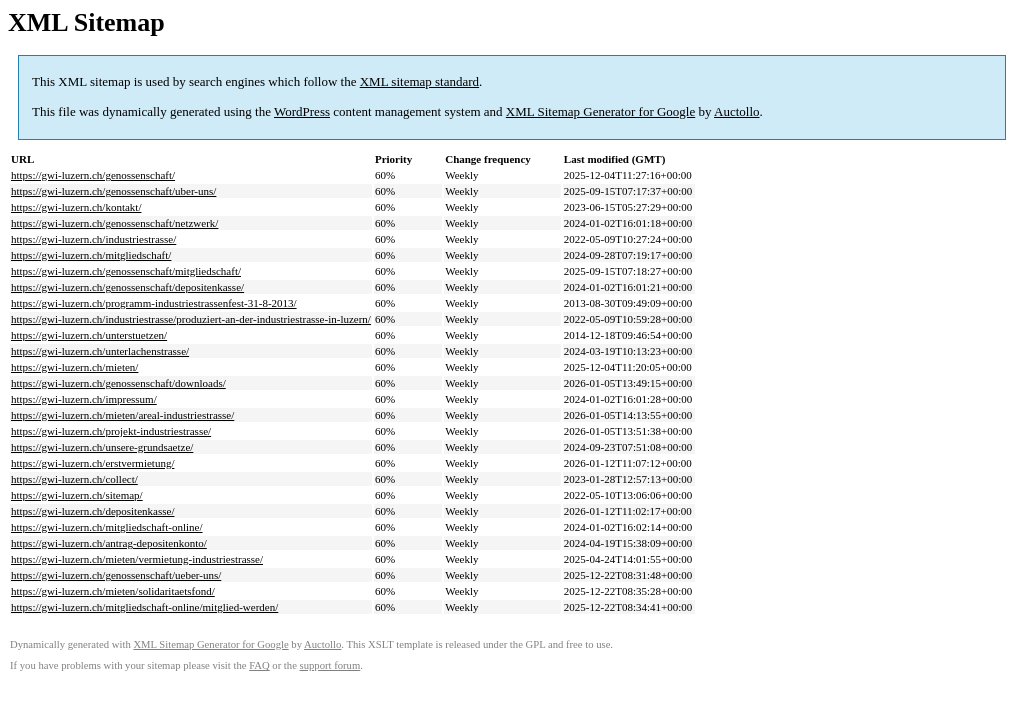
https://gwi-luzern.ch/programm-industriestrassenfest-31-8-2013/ (154, 303)
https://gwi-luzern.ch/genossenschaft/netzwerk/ (114, 223)
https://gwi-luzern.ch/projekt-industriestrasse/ (111, 431)
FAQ (259, 665)
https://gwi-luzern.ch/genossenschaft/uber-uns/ (113, 191)
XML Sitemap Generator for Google (600, 111)
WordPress (302, 111)
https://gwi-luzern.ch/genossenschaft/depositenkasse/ (127, 287)
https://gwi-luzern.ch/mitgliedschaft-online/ (107, 527)
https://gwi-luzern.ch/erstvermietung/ (92, 463)
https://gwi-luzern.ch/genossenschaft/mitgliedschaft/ (126, 271)
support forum (330, 665)
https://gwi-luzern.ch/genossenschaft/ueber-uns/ (116, 575)
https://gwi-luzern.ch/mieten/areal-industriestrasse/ (122, 415)
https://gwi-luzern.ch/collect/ (74, 479)
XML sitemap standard (419, 81)
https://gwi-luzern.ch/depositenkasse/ (92, 511)
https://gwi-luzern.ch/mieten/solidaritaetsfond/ (113, 591)
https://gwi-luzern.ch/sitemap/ (77, 495)
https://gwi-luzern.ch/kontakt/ (76, 207)
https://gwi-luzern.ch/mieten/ (74, 367)
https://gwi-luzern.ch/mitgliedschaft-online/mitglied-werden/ (144, 607)
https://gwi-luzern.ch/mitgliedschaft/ (91, 255)
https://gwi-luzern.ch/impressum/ (84, 399)
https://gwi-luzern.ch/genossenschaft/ (93, 175)
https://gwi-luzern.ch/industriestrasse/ (93, 239)
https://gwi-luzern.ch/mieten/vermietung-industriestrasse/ (137, 559)
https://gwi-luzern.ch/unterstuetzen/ (89, 335)
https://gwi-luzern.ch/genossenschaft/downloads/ (118, 383)
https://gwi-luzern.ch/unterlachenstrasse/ (100, 351)
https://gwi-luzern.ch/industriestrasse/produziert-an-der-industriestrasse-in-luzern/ (191, 319)
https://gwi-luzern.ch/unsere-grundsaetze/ (102, 447)
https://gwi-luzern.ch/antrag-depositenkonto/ (109, 543)
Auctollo (737, 111)
